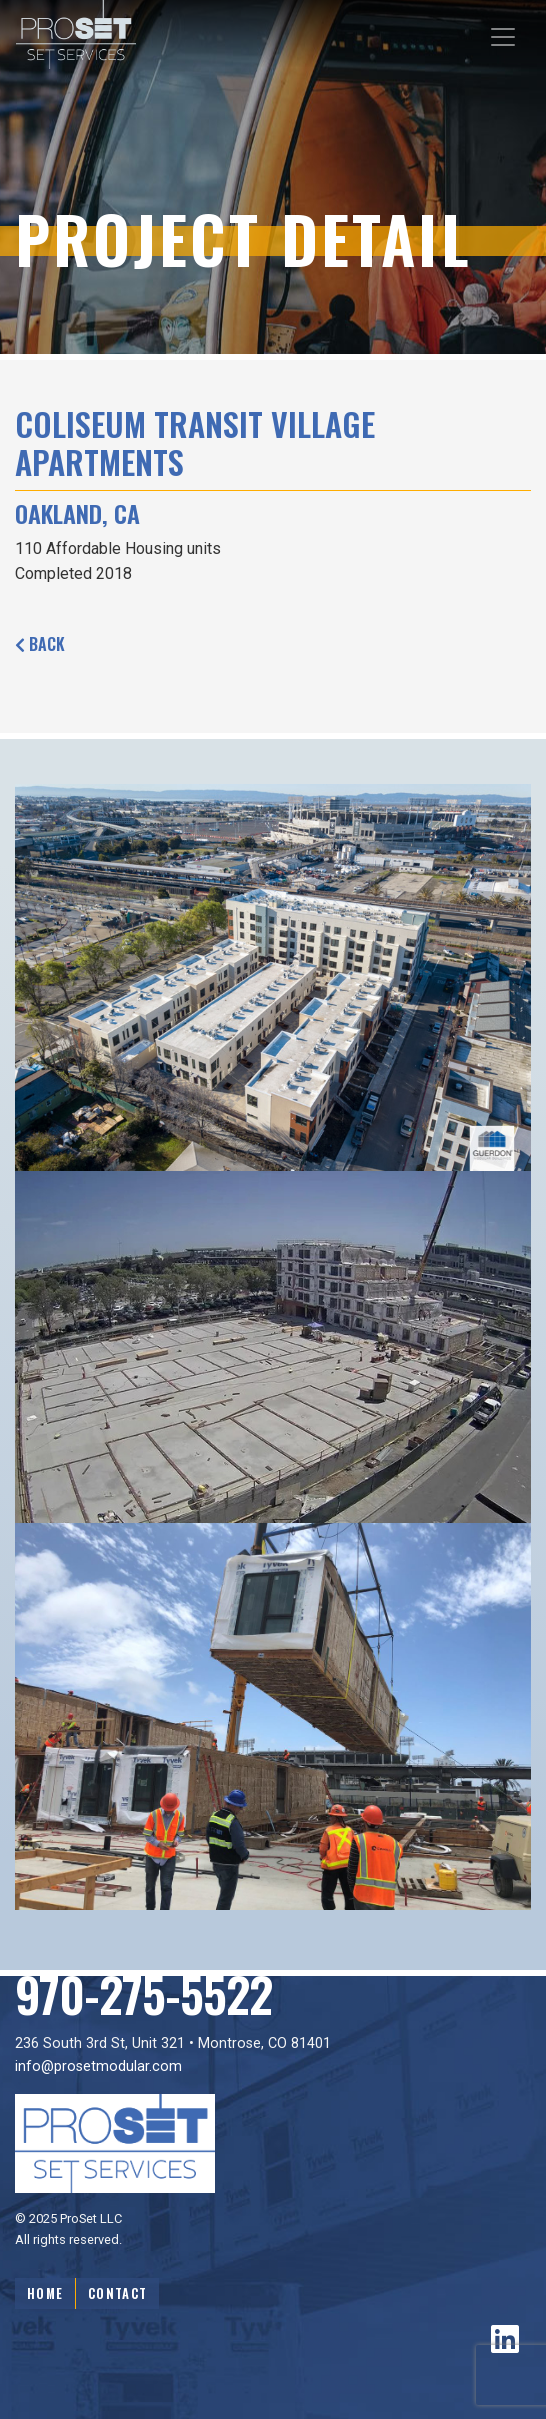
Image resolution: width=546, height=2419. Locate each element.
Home (45, 2293)
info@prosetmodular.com (98, 2066)
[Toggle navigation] (503, 37)
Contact (117, 2293)
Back (40, 644)
